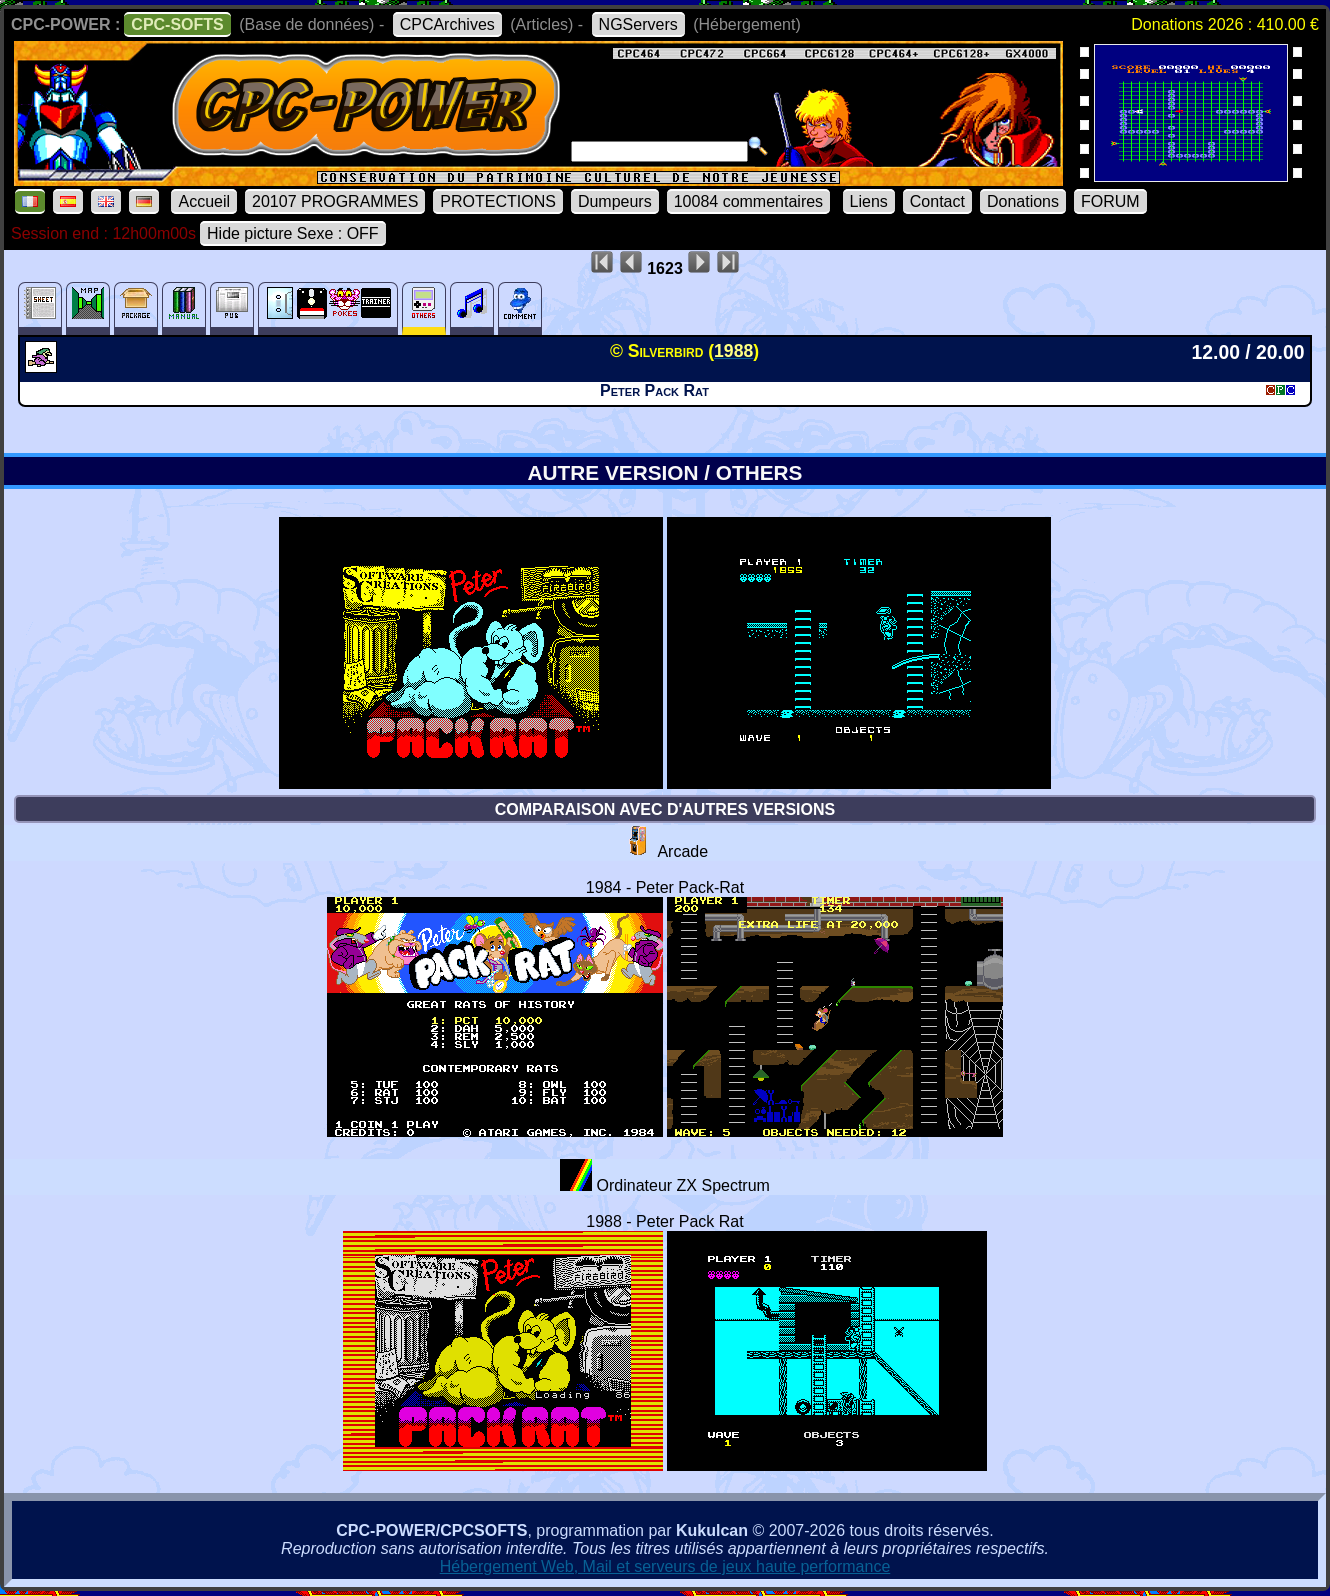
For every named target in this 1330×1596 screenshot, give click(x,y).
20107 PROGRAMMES (335, 201)
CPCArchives (447, 24)
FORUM (1110, 201)
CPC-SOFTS (177, 24)
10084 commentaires (748, 201)
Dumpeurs (615, 201)
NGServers (638, 24)
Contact (937, 201)
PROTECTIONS (498, 201)
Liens (869, 201)
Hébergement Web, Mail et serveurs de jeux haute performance (665, 1566)
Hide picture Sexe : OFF (293, 233)
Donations (1023, 201)
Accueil (204, 201)
